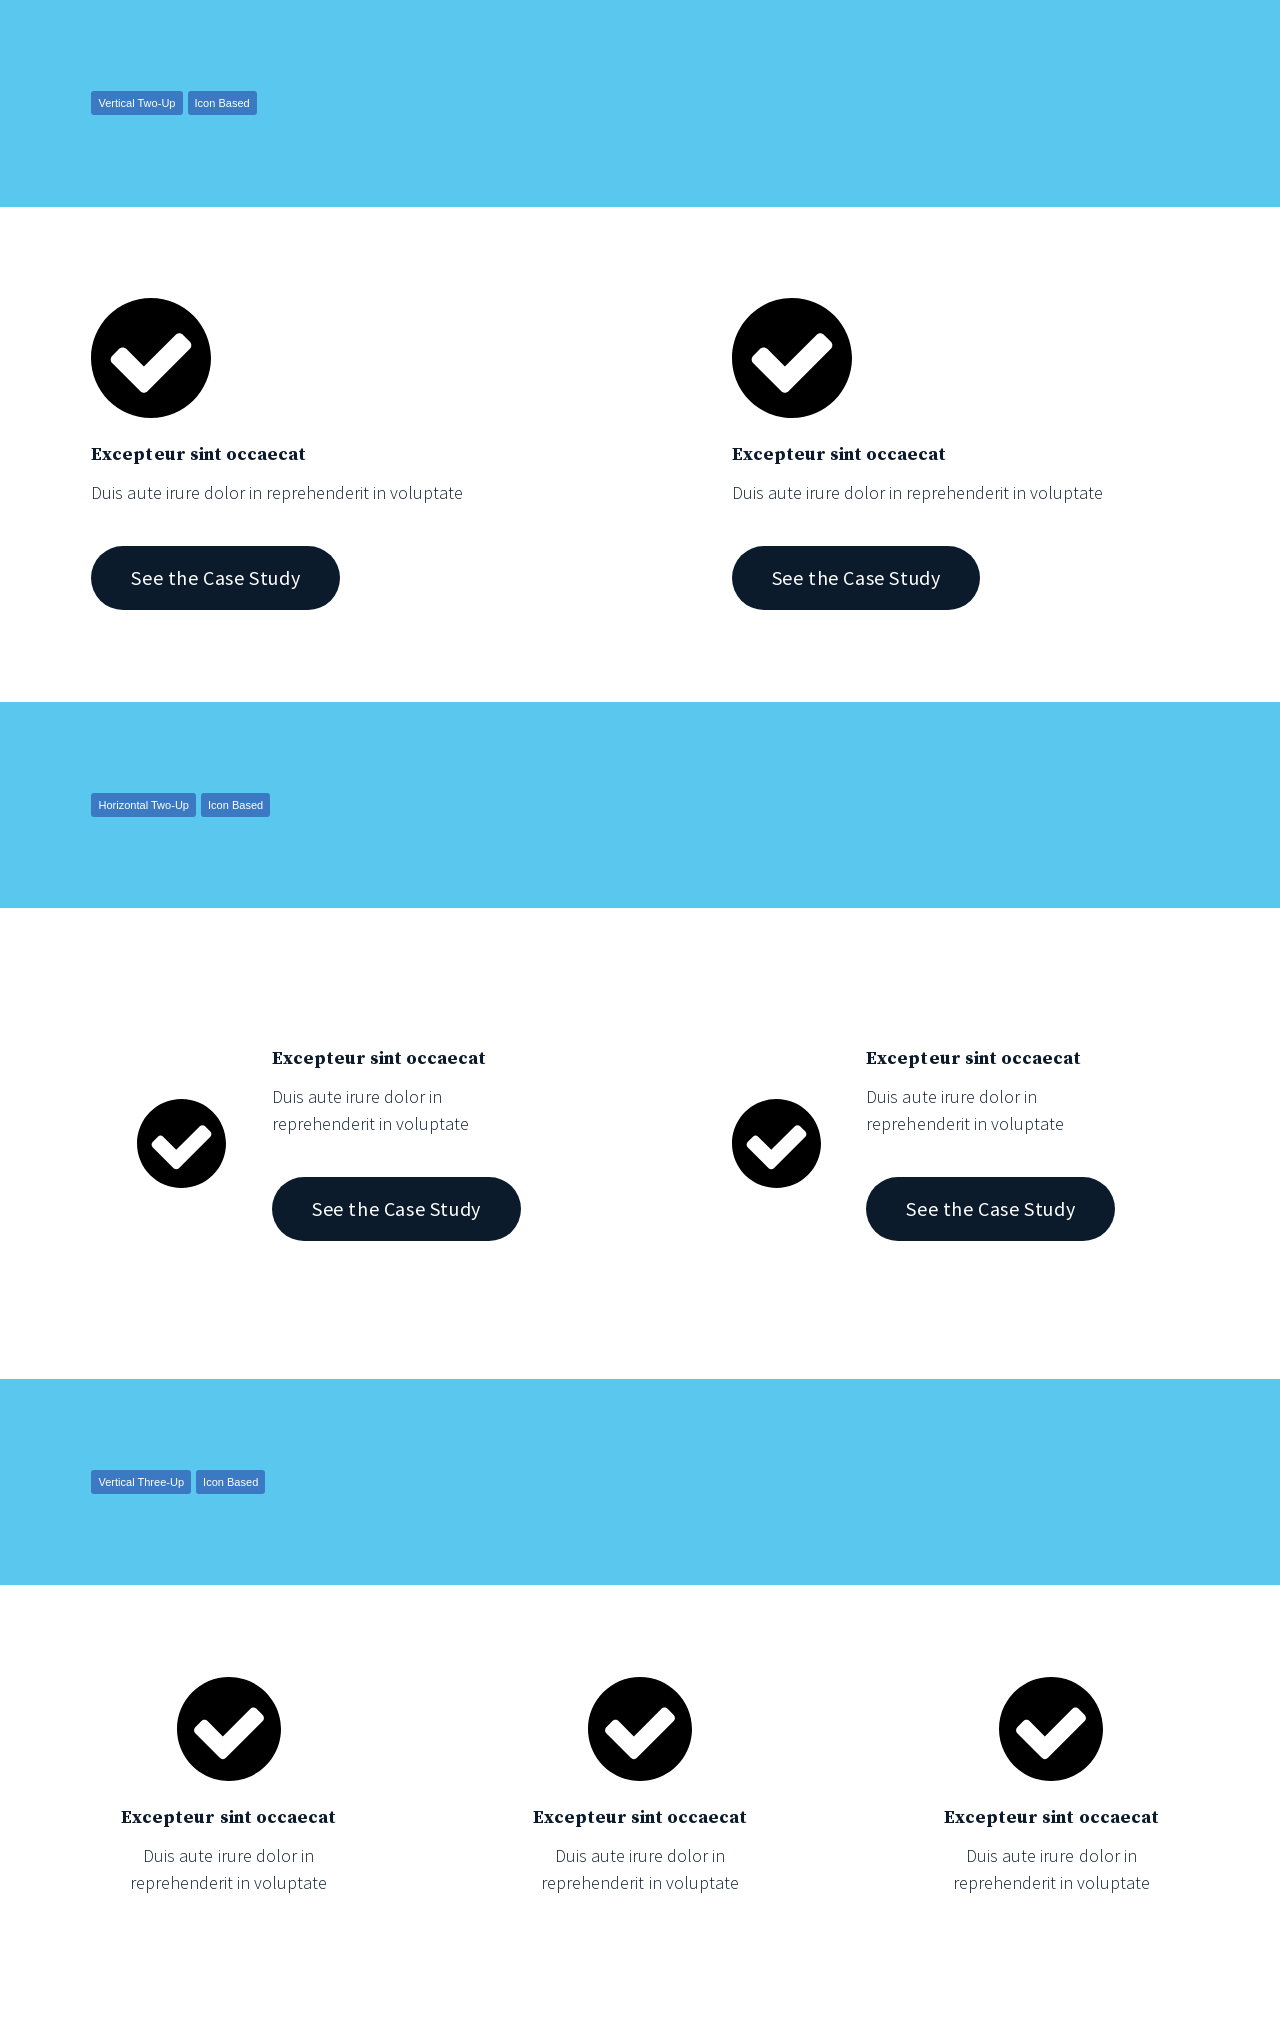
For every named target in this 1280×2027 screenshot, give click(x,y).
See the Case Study (215, 577)
